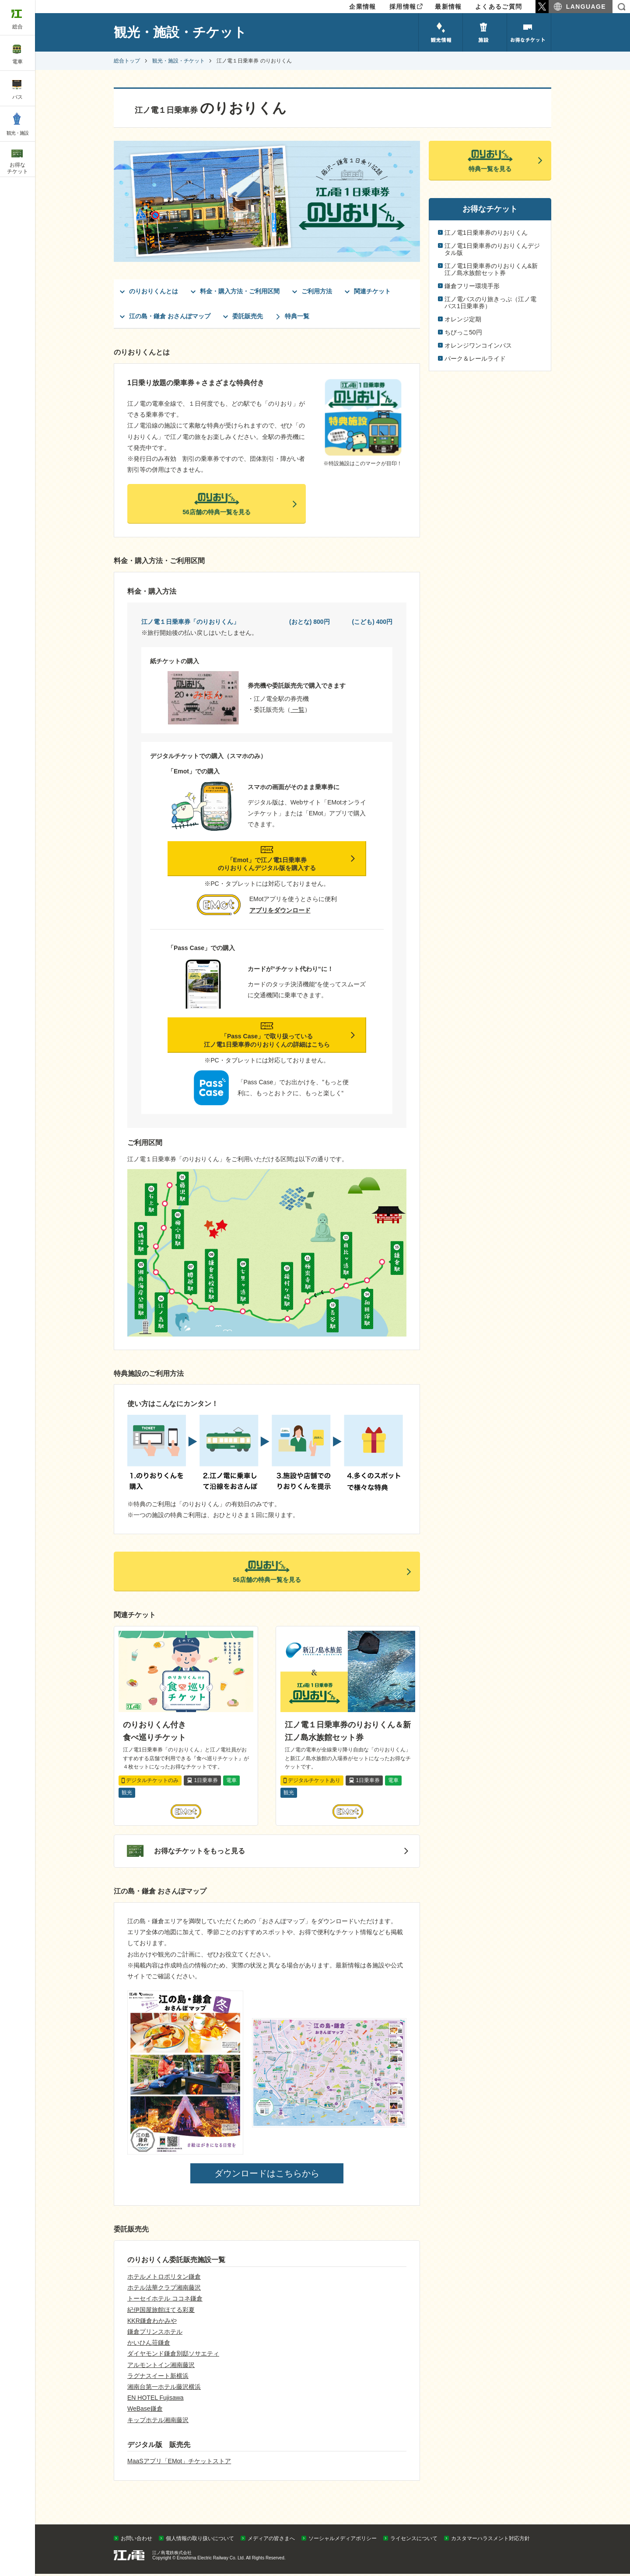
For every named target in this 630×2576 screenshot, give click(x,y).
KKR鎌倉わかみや (152, 2322)
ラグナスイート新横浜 (158, 2377)
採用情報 (402, 6)
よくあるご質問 (498, 6)
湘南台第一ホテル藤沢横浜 (164, 2388)
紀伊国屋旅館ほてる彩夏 (161, 2311)
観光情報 (440, 32)
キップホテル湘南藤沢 (158, 2422)
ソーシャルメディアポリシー (342, 2541)
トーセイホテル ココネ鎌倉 (165, 2301)
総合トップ (127, 61)
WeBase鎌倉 (145, 2411)
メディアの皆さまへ (271, 2541)
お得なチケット (529, 32)
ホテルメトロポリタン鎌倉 (164, 2278)
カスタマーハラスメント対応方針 (490, 2541)
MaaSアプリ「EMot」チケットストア (179, 2463)
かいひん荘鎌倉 (148, 2345)
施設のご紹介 (485, 32)
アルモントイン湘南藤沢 (161, 2367)
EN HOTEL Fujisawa (155, 2399)
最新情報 (448, 6)
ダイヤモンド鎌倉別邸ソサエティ (173, 2356)
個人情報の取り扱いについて (200, 2541)
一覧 (297, 711)
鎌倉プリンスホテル (154, 2333)
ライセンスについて (414, 2541)
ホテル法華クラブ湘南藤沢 (164, 2290)
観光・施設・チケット (178, 61)
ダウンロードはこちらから (266, 2176)
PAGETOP (607, 2524)
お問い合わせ (136, 2541)
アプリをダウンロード (280, 912)
